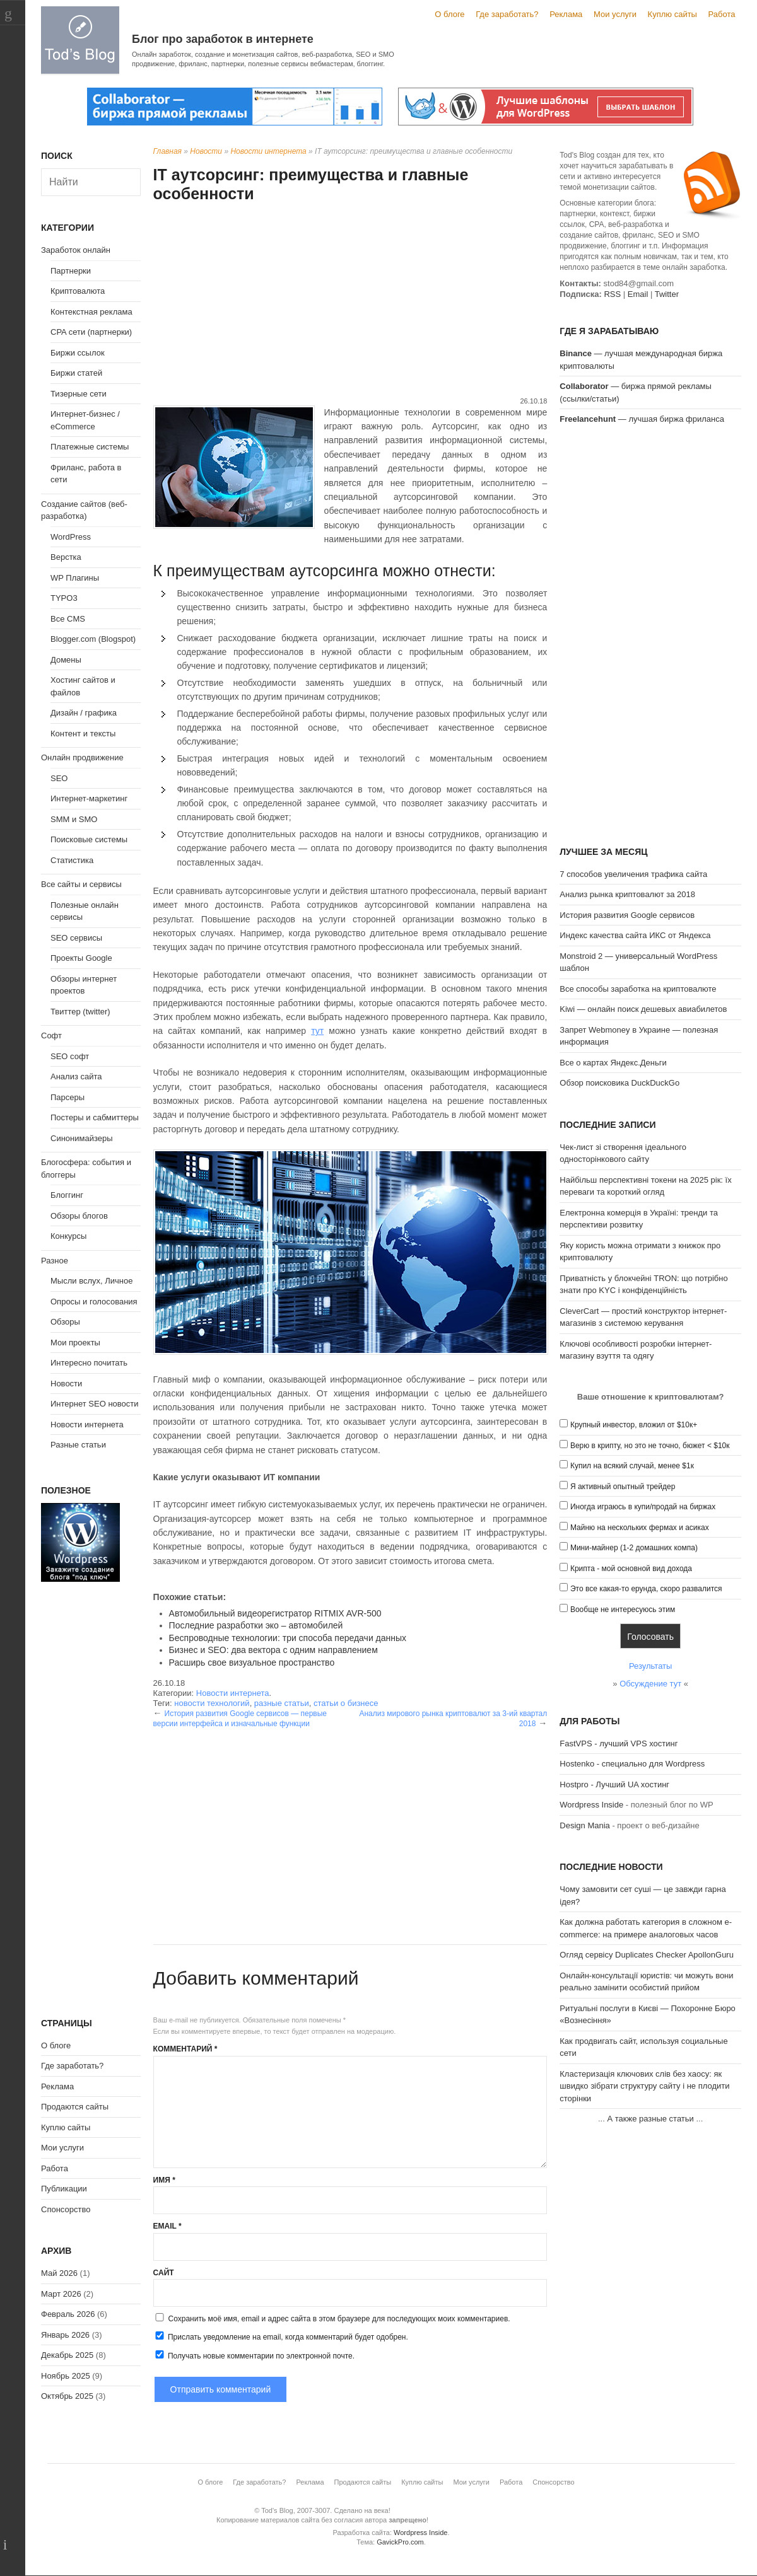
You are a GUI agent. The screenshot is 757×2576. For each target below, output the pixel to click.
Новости (206, 151)
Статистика (71, 860)
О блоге (449, 14)
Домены (65, 659)
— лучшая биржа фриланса (642, 419)
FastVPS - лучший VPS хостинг (619, 1743)
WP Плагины (74, 578)
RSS (612, 294)
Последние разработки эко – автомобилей (256, 1625)
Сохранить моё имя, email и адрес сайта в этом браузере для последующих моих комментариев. (339, 2318)
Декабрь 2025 (67, 2355)
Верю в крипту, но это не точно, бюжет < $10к (650, 1445)
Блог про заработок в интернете (223, 39)
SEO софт (69, 1056)
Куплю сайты (672, 14)
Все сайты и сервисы (81, 884)
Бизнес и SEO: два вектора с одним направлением (273, 1650)
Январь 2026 (65, 2335)
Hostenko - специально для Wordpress (632, 1763)
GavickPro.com (400, 2542)
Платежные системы (89, 446)
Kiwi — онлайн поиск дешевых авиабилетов (643, 1009)
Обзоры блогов (79, 1216)
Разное (54, 1260)
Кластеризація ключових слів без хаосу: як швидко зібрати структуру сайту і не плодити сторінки (644, 2086)
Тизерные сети (78, 393)
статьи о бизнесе (346, 1703)
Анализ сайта (76, 1076)
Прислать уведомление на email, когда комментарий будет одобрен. (280, 2336)
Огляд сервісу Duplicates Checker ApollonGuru (647, 1954)
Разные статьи (78, 1444)
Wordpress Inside (591, 1804)
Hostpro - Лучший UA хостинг (614, 1784)
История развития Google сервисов (627, 915)
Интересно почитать (88, 1362)
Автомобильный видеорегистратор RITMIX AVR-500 (275, 1613)
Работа (722, 14)
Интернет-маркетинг (88, 798)
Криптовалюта (77, 291)
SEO (58, 778)
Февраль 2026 (68, 2314)
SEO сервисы (76, 938)
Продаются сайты (75, 2106)
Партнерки (70, 271)
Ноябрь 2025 (65, 2376)
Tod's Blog (80, 40)
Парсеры (67, 1097)
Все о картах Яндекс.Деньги (613, 1062)
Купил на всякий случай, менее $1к (632, 1465)
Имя (164, 2180)
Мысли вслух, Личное (91, 1280)
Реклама (565, 14)
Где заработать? (507, 14)
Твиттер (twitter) (80, 1011)
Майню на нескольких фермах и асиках (639, 1527)
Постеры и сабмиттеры (94, 1117)
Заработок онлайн (75, 250)
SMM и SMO (73, 819)
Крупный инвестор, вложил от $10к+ (633, 1424)
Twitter (667, 294)
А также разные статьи (650, 2118)
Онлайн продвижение (82, 757)
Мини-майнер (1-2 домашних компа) (634, 1547)
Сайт (163, 2272)
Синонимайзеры (81, 1138)
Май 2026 (59, 2273)
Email (167, 2226)
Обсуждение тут (650, 1683)
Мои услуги (615, 14)
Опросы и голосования (94, 1301)
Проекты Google (81, 958)
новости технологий (211, 1703)
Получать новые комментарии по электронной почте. (254, 2355)
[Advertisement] (350, 301)
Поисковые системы (88, 839)
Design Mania (585, 1825)
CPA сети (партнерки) (91, 332)
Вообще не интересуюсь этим (622, 1609)
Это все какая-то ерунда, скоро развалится (646, 1588)
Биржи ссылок (77, 352)
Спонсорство (65, 2209)
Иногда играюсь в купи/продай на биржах (642, 1506)
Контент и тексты (82, 733)
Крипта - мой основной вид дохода (631, 1568)
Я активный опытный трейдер (622, 1486)
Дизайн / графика (83, 712)
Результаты (650, 1666)
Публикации (64, 2188)
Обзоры (65, 1321)
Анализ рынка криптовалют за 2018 (627, 894)
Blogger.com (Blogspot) (93, 639)
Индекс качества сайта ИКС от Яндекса (635, 935)
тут (317, 1031)
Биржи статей (76, 373)
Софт (51, 1035)
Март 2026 (61, 2294)
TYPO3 (64, 598)
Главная (167, 151)
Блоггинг (66, 1195)
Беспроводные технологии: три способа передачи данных (287, 1638)
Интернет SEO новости (94, 1403)
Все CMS (67, 619)
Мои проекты (75, 1342)
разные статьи (281, 1703)
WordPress (70, 537)
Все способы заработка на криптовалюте (638, 989)
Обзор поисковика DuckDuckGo (619, 1083)
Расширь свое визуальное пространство (252, 1662)
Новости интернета (268, 151)
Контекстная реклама (91, 311)
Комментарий (185, 2049)
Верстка (65, 557)
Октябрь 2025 (67, 2396)
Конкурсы (68, 1236)
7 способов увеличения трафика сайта (633, 874)
